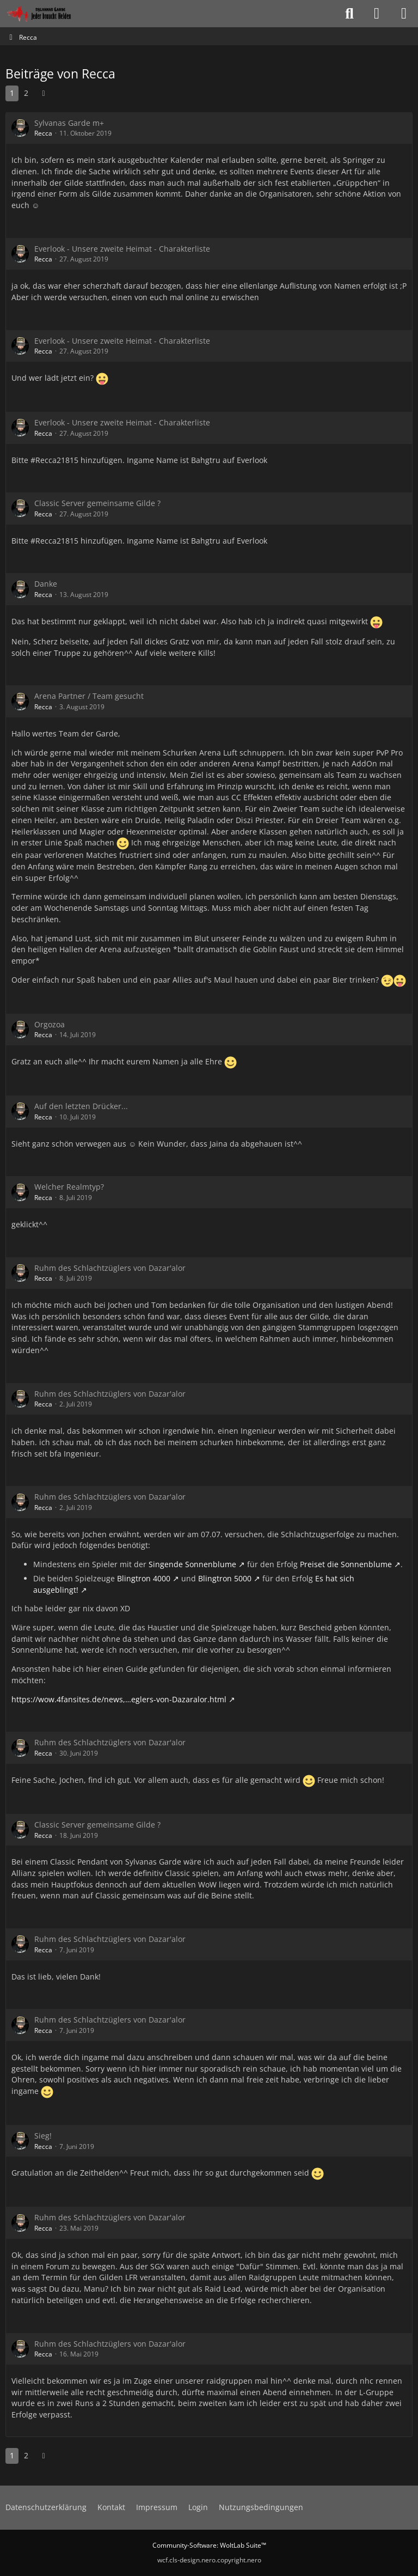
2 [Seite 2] (26, 93)
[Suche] (349, 14)
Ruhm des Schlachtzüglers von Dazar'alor (110, 1268)
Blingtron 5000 (224, 1578)
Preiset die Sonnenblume (346, 1564)
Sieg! (43, 2135)
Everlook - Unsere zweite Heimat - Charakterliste (122, 248)
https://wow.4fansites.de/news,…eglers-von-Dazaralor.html (118, 1699)
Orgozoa (49, 1024)
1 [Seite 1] (12, 93)
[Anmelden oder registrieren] (377, 13)
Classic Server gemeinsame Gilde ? (97, 503)
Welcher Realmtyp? (69, 1187)
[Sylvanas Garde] (51, 14)
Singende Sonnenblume (192, 1564)
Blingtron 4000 (143, 1578)
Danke (45, 583)
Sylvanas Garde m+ (69, 123)
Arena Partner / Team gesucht (89, 696)
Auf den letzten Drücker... (81, 1106)
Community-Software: (209, 2545)
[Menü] (404, 14)
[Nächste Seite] (43, 93)
